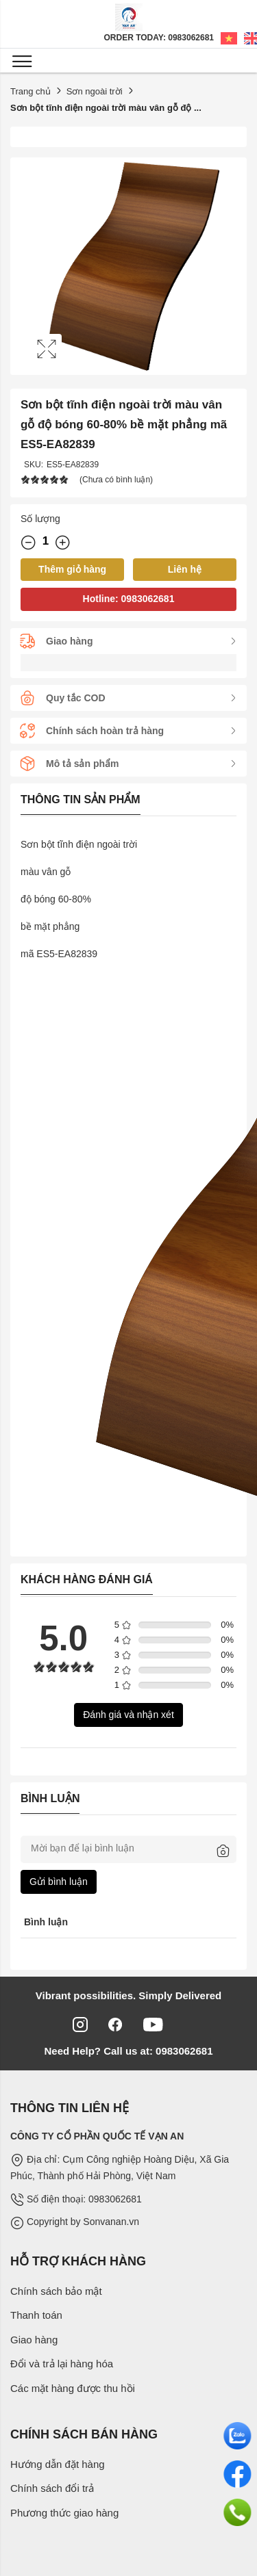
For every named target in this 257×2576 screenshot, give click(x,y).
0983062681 (183, 2051)
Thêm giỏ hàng (72, 569)
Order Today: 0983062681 (158, 37)
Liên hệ (184, 569)
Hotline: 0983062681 (129, 598)
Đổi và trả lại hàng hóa (61, 2363)
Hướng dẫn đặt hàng (57, 2464)
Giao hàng (34, 2339)
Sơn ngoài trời (94, 91)
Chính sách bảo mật (56, 2291)
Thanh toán (36, 2315)
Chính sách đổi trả (52, 2488)
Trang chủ (30, 91)
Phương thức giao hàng (64, 2513)
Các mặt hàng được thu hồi (72, 2388)
